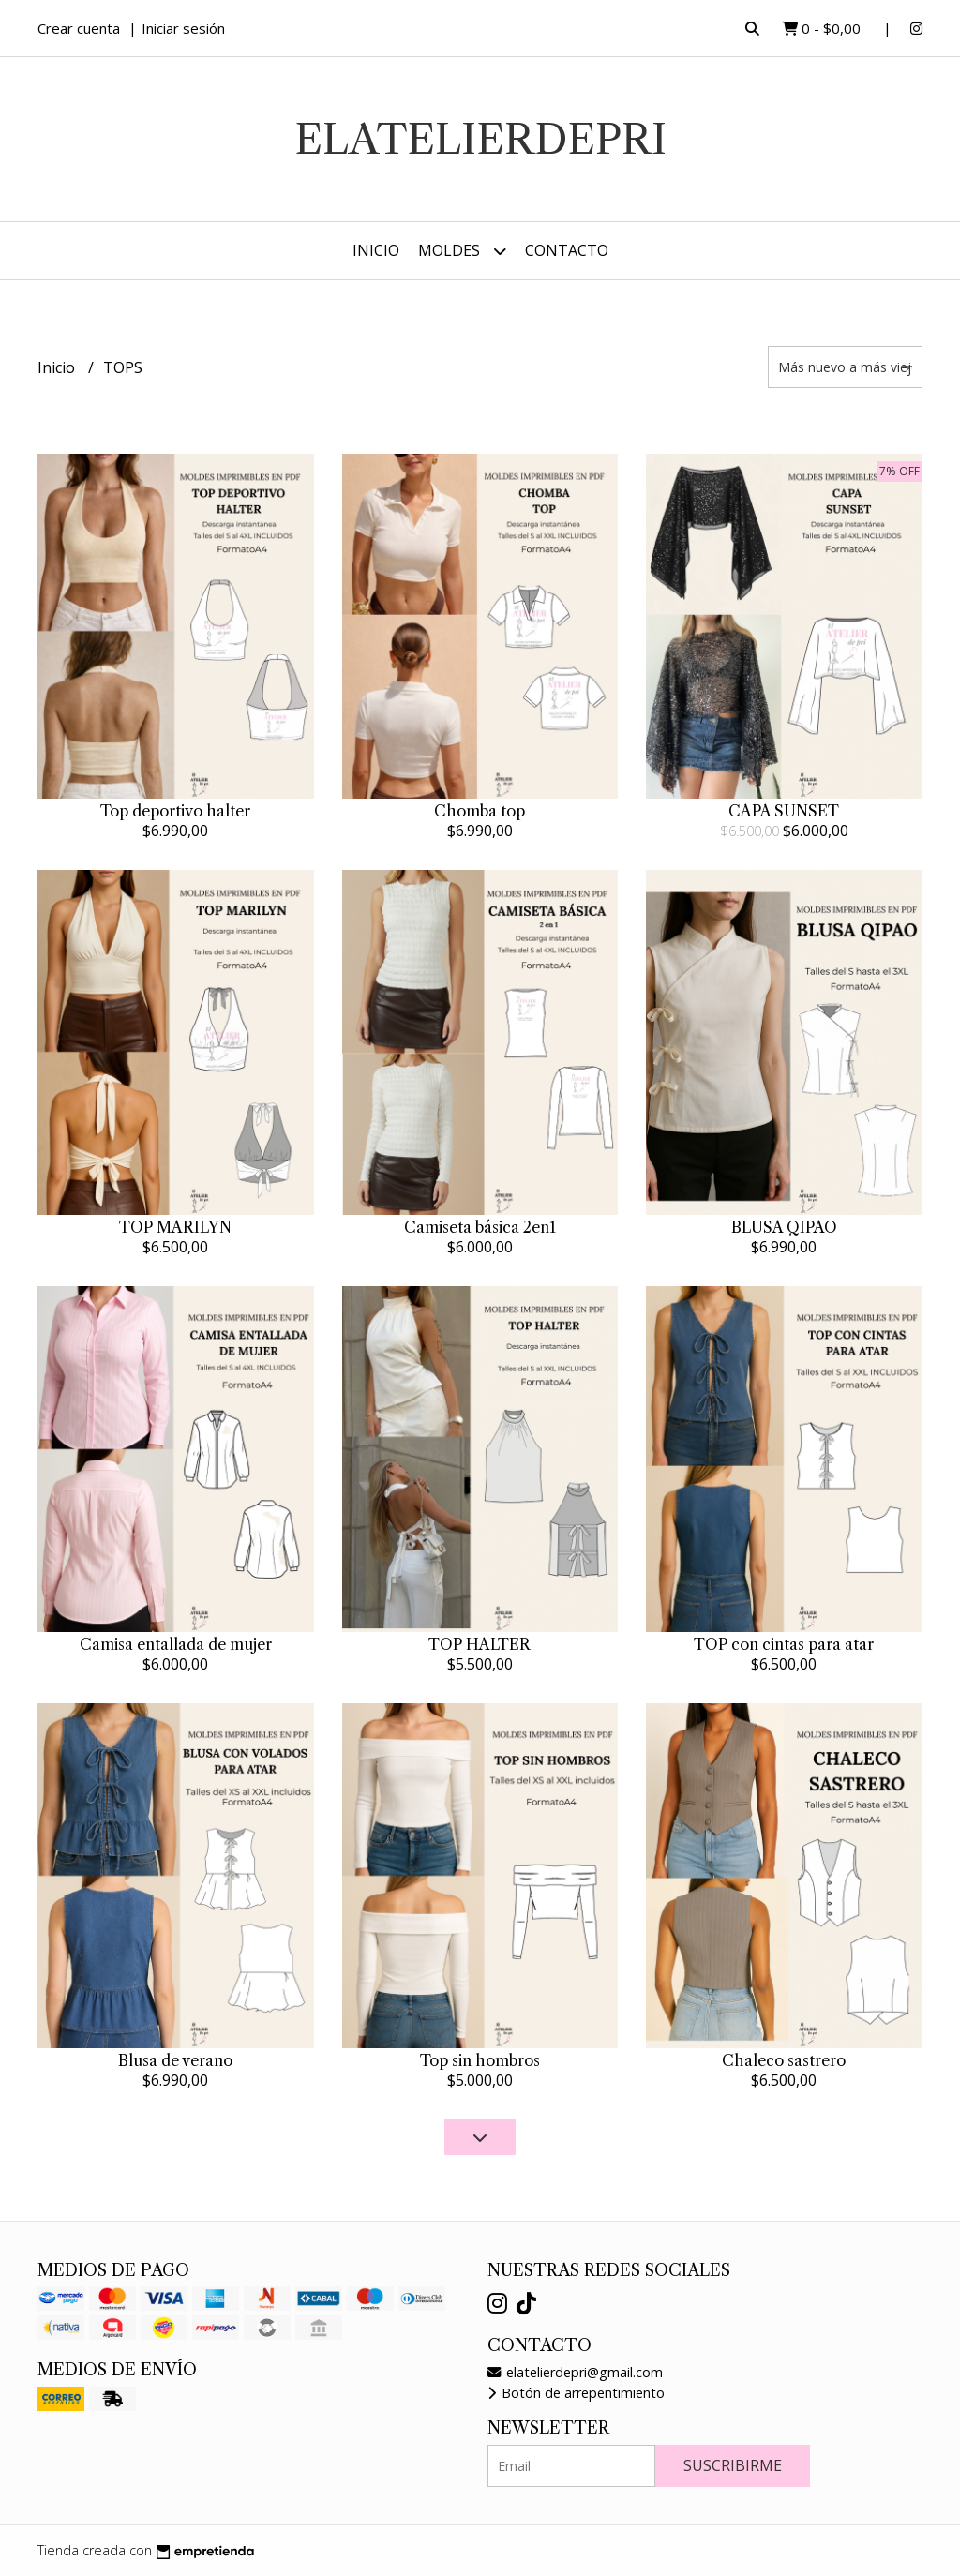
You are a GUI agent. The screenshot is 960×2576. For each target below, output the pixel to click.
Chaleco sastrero (784, 2060)
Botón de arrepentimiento (576, 2393)
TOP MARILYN (175, 1227)
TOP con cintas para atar (784, 1644)
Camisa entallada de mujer (176, 1644)
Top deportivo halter (175, 810)
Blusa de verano (175, 2060)
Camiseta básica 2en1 (480, 1227)
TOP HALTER (479, 1644)
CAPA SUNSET (783, 810)
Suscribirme (732, 2465)
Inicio (375, 250)
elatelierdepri (480, 139)
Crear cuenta (79, 28)
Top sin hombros (480, 2060)
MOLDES (462, 250)
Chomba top (479, 810)
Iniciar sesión (183, 28)
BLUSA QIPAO (784, 1227)
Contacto (566, 250)
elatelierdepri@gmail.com (575, 2372)
